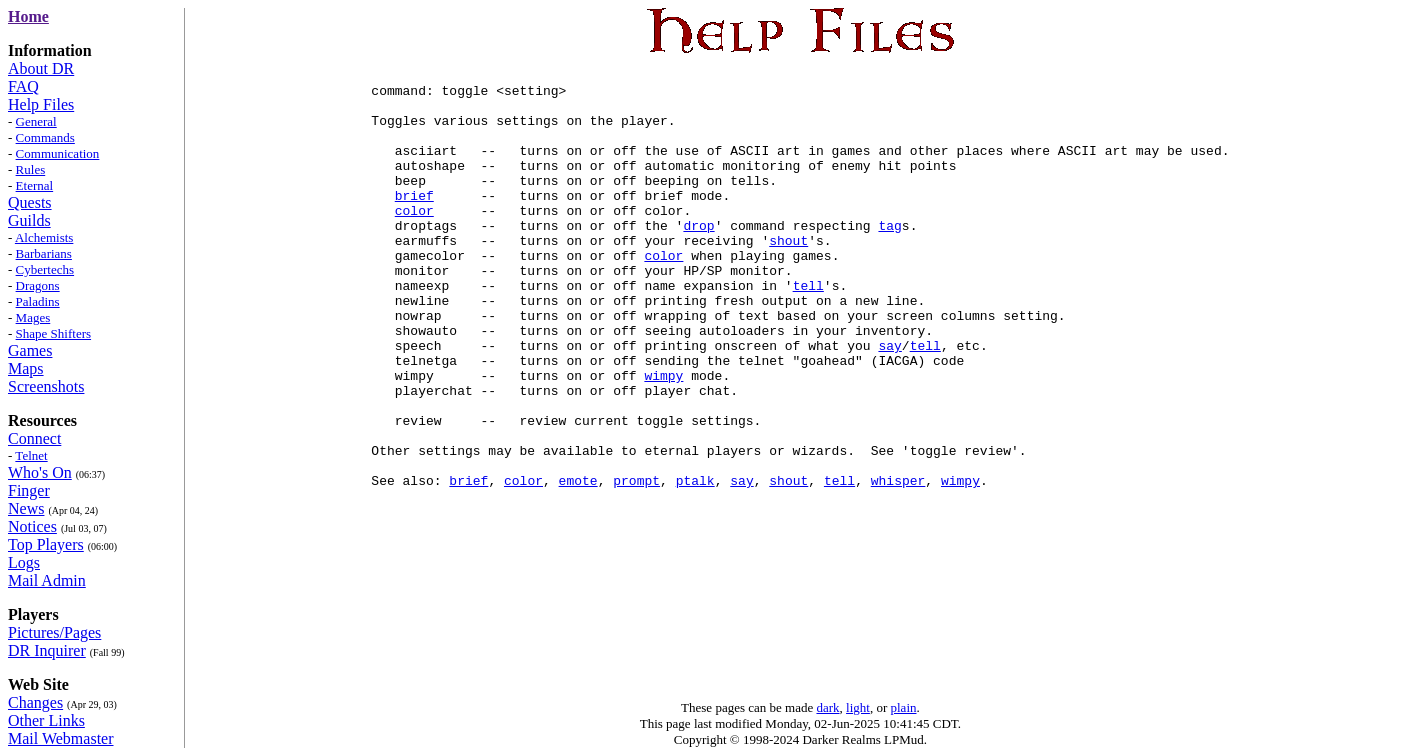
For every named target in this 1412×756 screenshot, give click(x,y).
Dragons (38, 285)
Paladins (38, 301)
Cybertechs (45, 269)
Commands (45, 137)
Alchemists (44, 237)
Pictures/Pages (54, 632)
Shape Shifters (53, 333)
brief (414, 222)
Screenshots (46, 386)
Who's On (40, 472)
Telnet (31, 455)
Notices (32, 526)
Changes (35, 702)
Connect (34, 438)
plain (904, 707)
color (414, 240)
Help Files (41, 104)
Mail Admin (47, 580)
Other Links (46, 720)
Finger (29, 490)
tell (808, 330)
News (26, 508)
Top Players (46, 544)
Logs (24, 562)
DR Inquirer (47, 650)
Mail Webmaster (61, 738)
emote (578, 564)
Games (30, 350)
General (36, 121)
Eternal (35, 185)
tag (889, 258)
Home (28, 16)
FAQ (23, 86)
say (889, 402)
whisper (898, 564)
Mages (33, 317)
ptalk (695, 564)
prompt (636, 564)
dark (827, 707)
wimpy (663, 438)
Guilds (29, 220)
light (858, 707)
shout (788, 276)
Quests (30, 202)
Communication (58, 153)
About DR (41, 68)
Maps (26, 368)
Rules (31, 169)
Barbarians (44, 253)
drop (698, 258)
